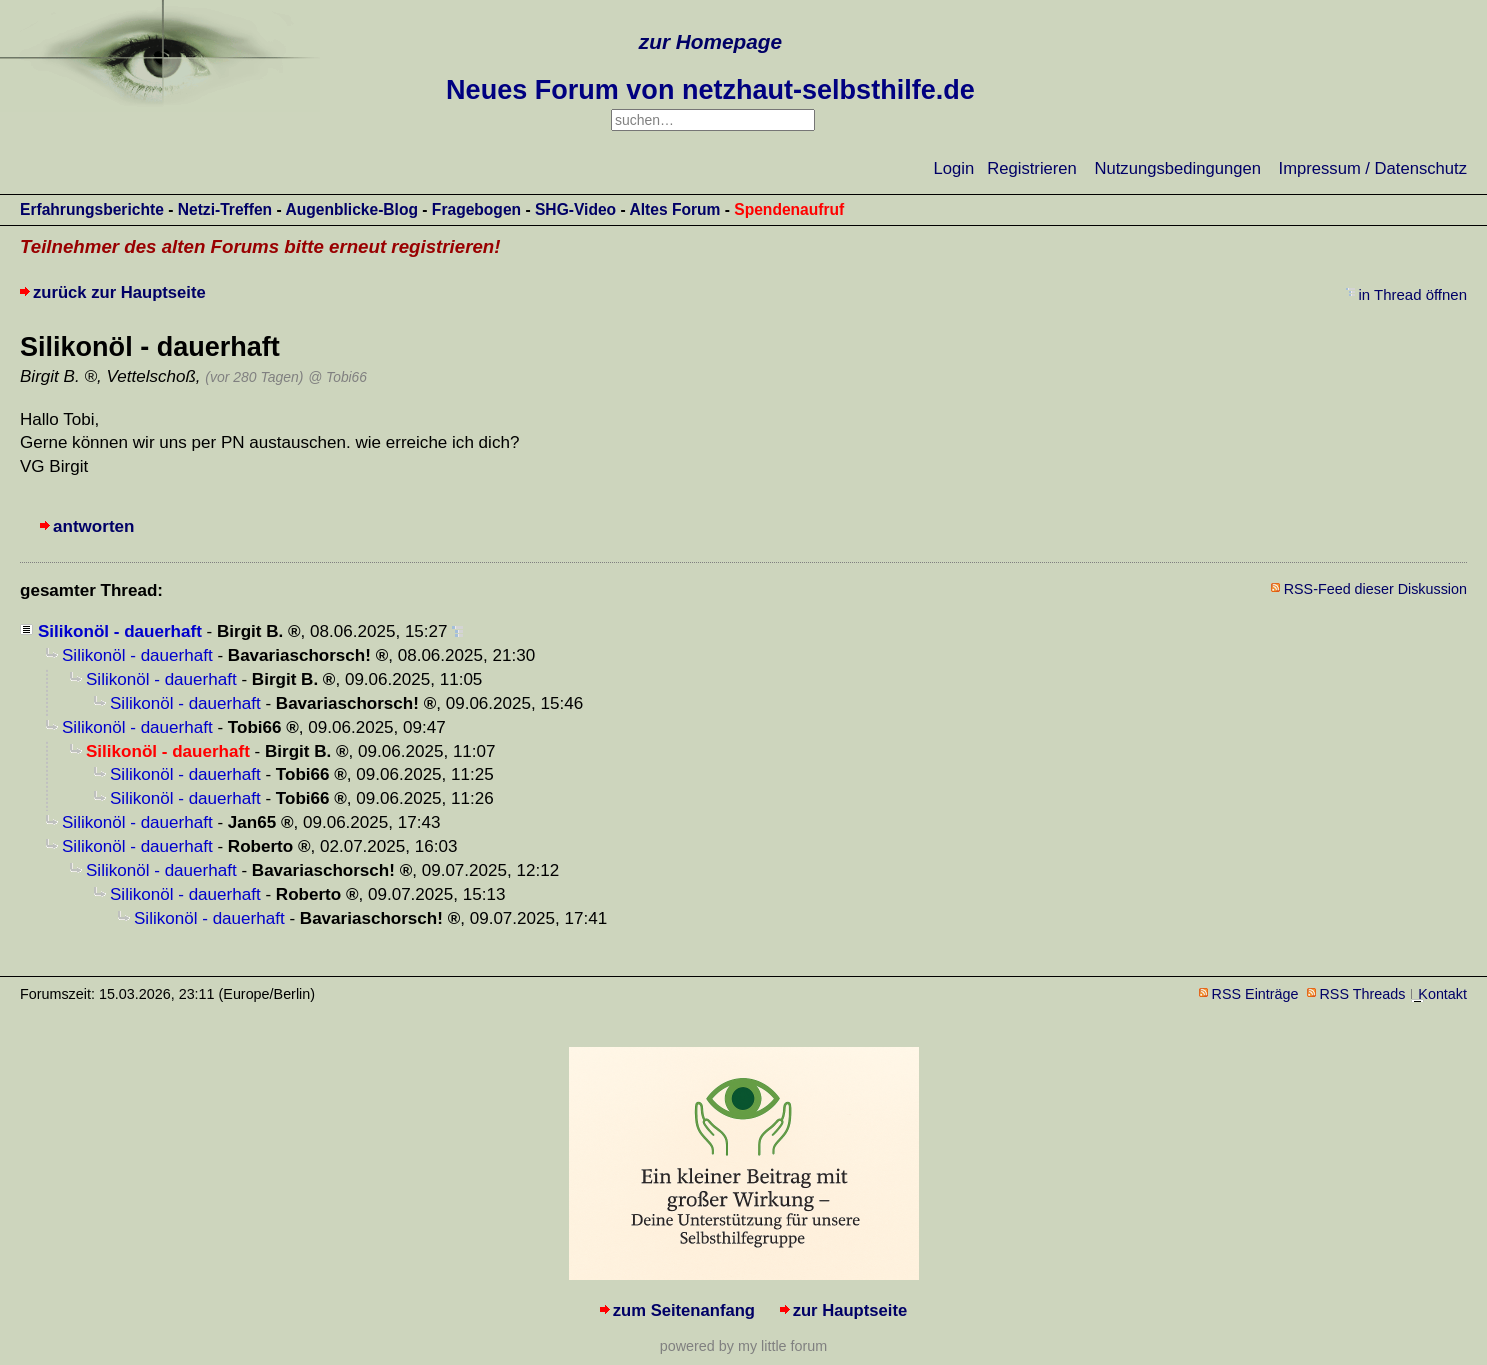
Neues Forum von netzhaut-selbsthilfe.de (710, 90)
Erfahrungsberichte (92, 209)
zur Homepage (710, 41)
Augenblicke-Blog (351, 209)
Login (954, 168)
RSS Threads (1363, 994)
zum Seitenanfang (684, 1310)
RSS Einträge (1255, 994)
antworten (93, 526)
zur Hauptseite (850, 1310)
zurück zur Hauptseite (119, 292)
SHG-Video (575, 209)
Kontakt (1442, 994)
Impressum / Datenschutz (1373, 168)
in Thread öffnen (1413, 294)
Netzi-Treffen (225, 209)
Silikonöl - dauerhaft (120, 631)
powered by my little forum (743, 1346)
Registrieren (1032, 168)
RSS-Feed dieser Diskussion (1375, 589)
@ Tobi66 (337, 377)
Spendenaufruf (789, 209)
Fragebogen (476, 209)
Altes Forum (674, 209)
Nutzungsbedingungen (1178, 168)
